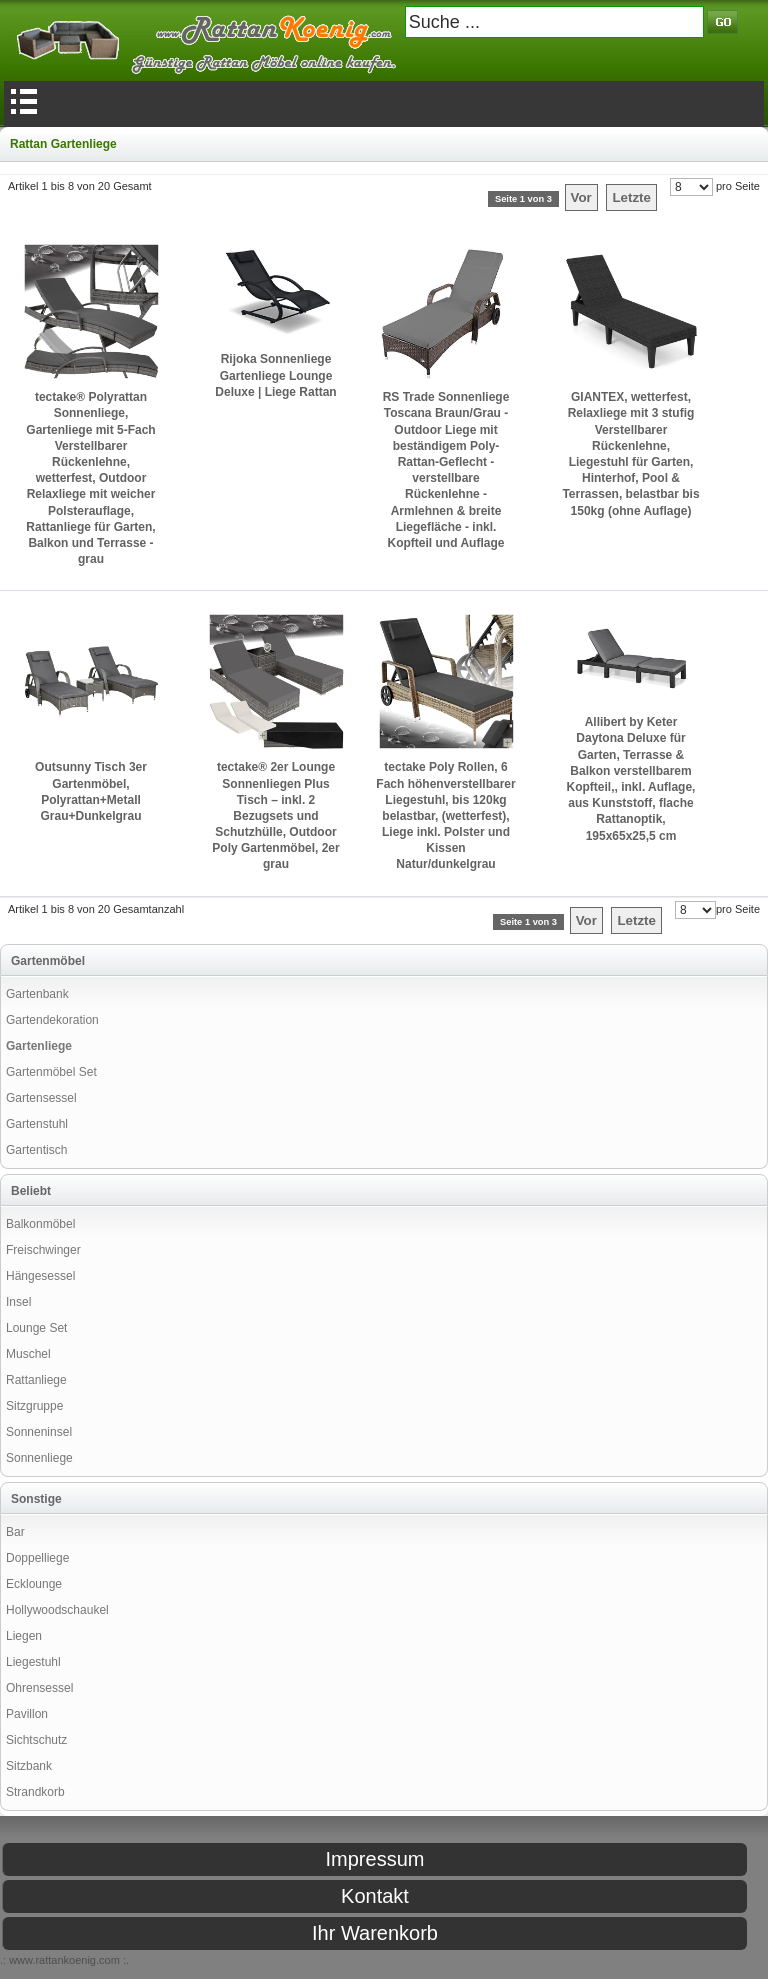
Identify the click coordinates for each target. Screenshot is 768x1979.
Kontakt (375, 1896)
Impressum (375, 1859)
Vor (581, 197)
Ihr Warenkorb (375, 1933)
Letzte (631, 197)
